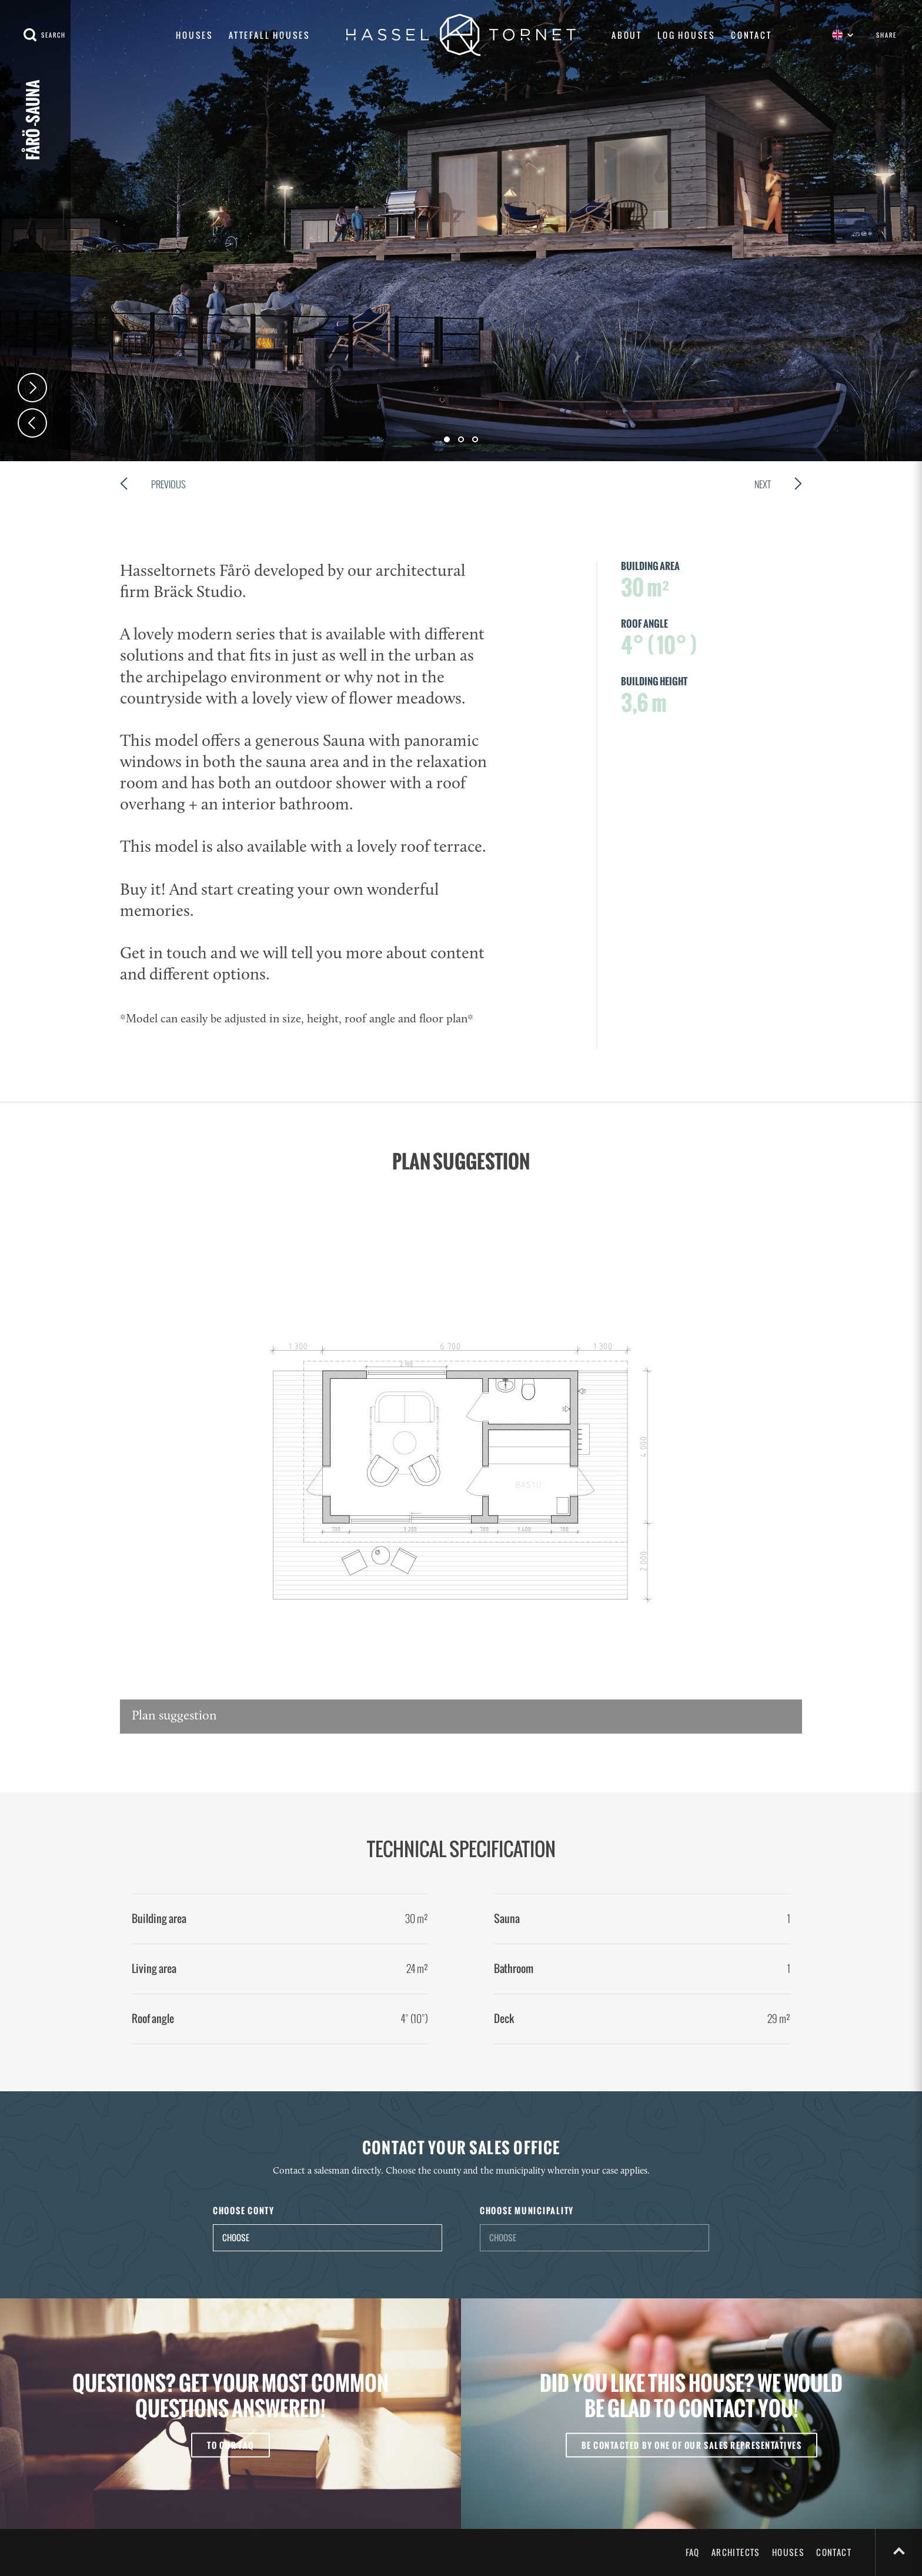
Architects (735, 2552)
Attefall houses (269, 35)
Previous (153, 485)
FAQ (693, 2552)
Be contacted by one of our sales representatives (692, 2444)
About (627, 35)
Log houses (686, 35)
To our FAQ (230, 2444)
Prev (32, 423)
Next (32, 387)
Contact (751, 35)
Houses (194, 35)
